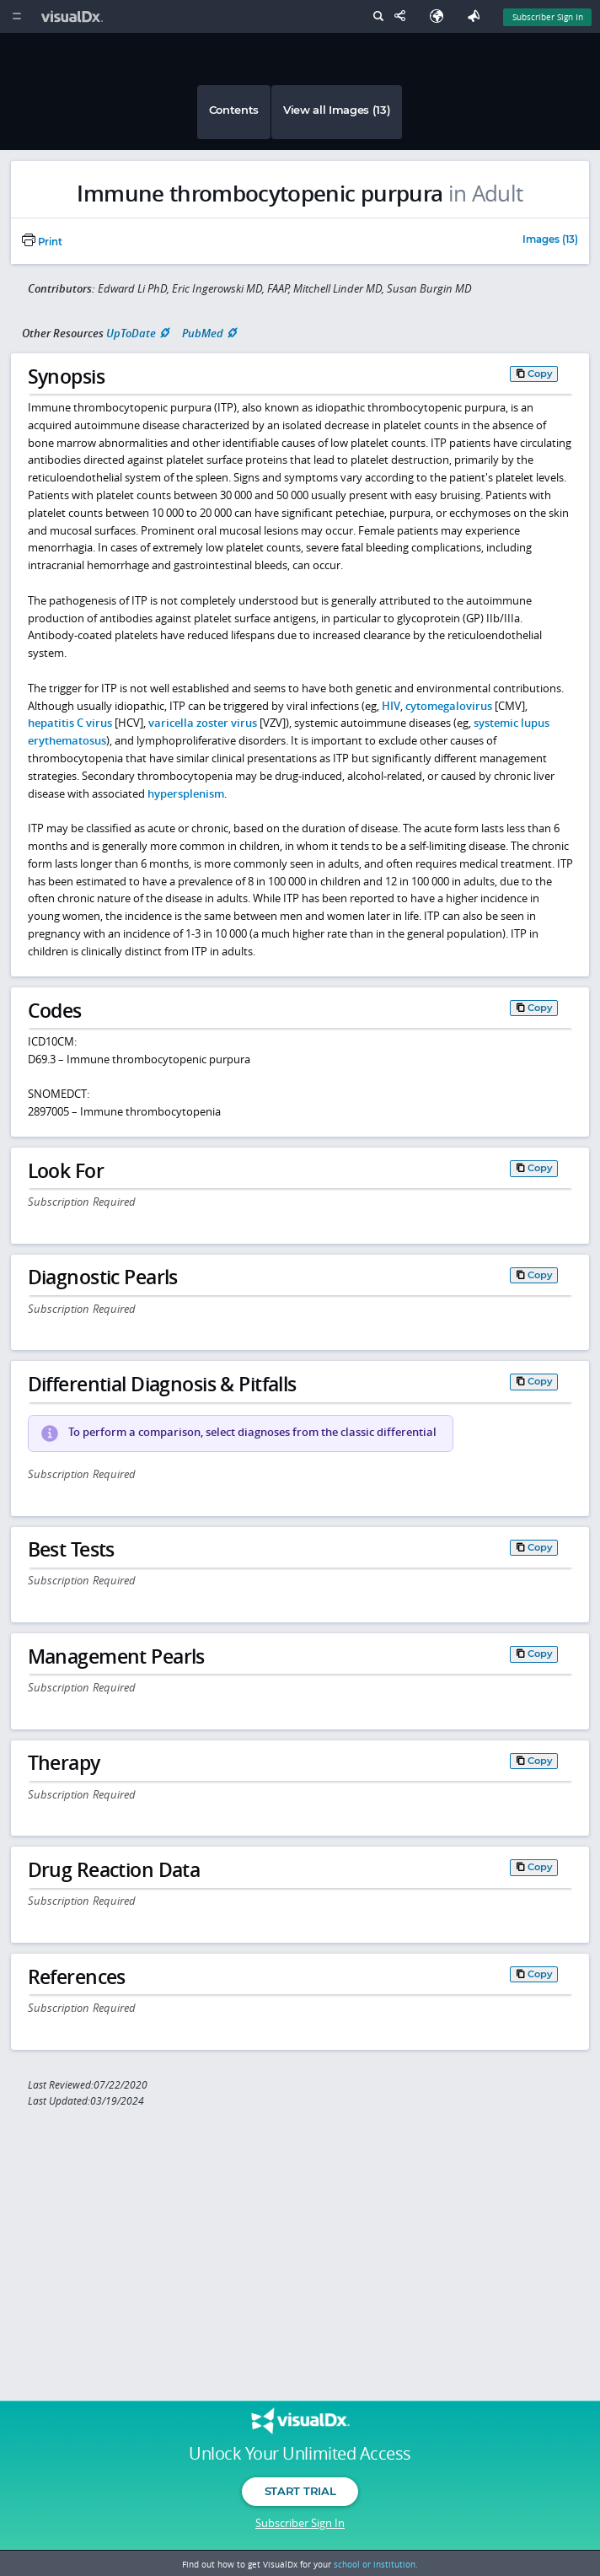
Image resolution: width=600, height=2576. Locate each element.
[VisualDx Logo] (74, 16)
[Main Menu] (16, 16)
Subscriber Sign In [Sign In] (547, 17)
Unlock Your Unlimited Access (299, 2454)
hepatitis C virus (70, 722)
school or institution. (376, 2564)
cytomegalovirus (448, 705)
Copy (540, 373)
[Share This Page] (403, 16)
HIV (391, 705)
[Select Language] (440, 16)
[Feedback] (477, 16)
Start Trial (300, 2491)
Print (42, 242)
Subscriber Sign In (300, 2522)
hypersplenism (185, 793)
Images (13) (550, 240)
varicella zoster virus (202, 722)
